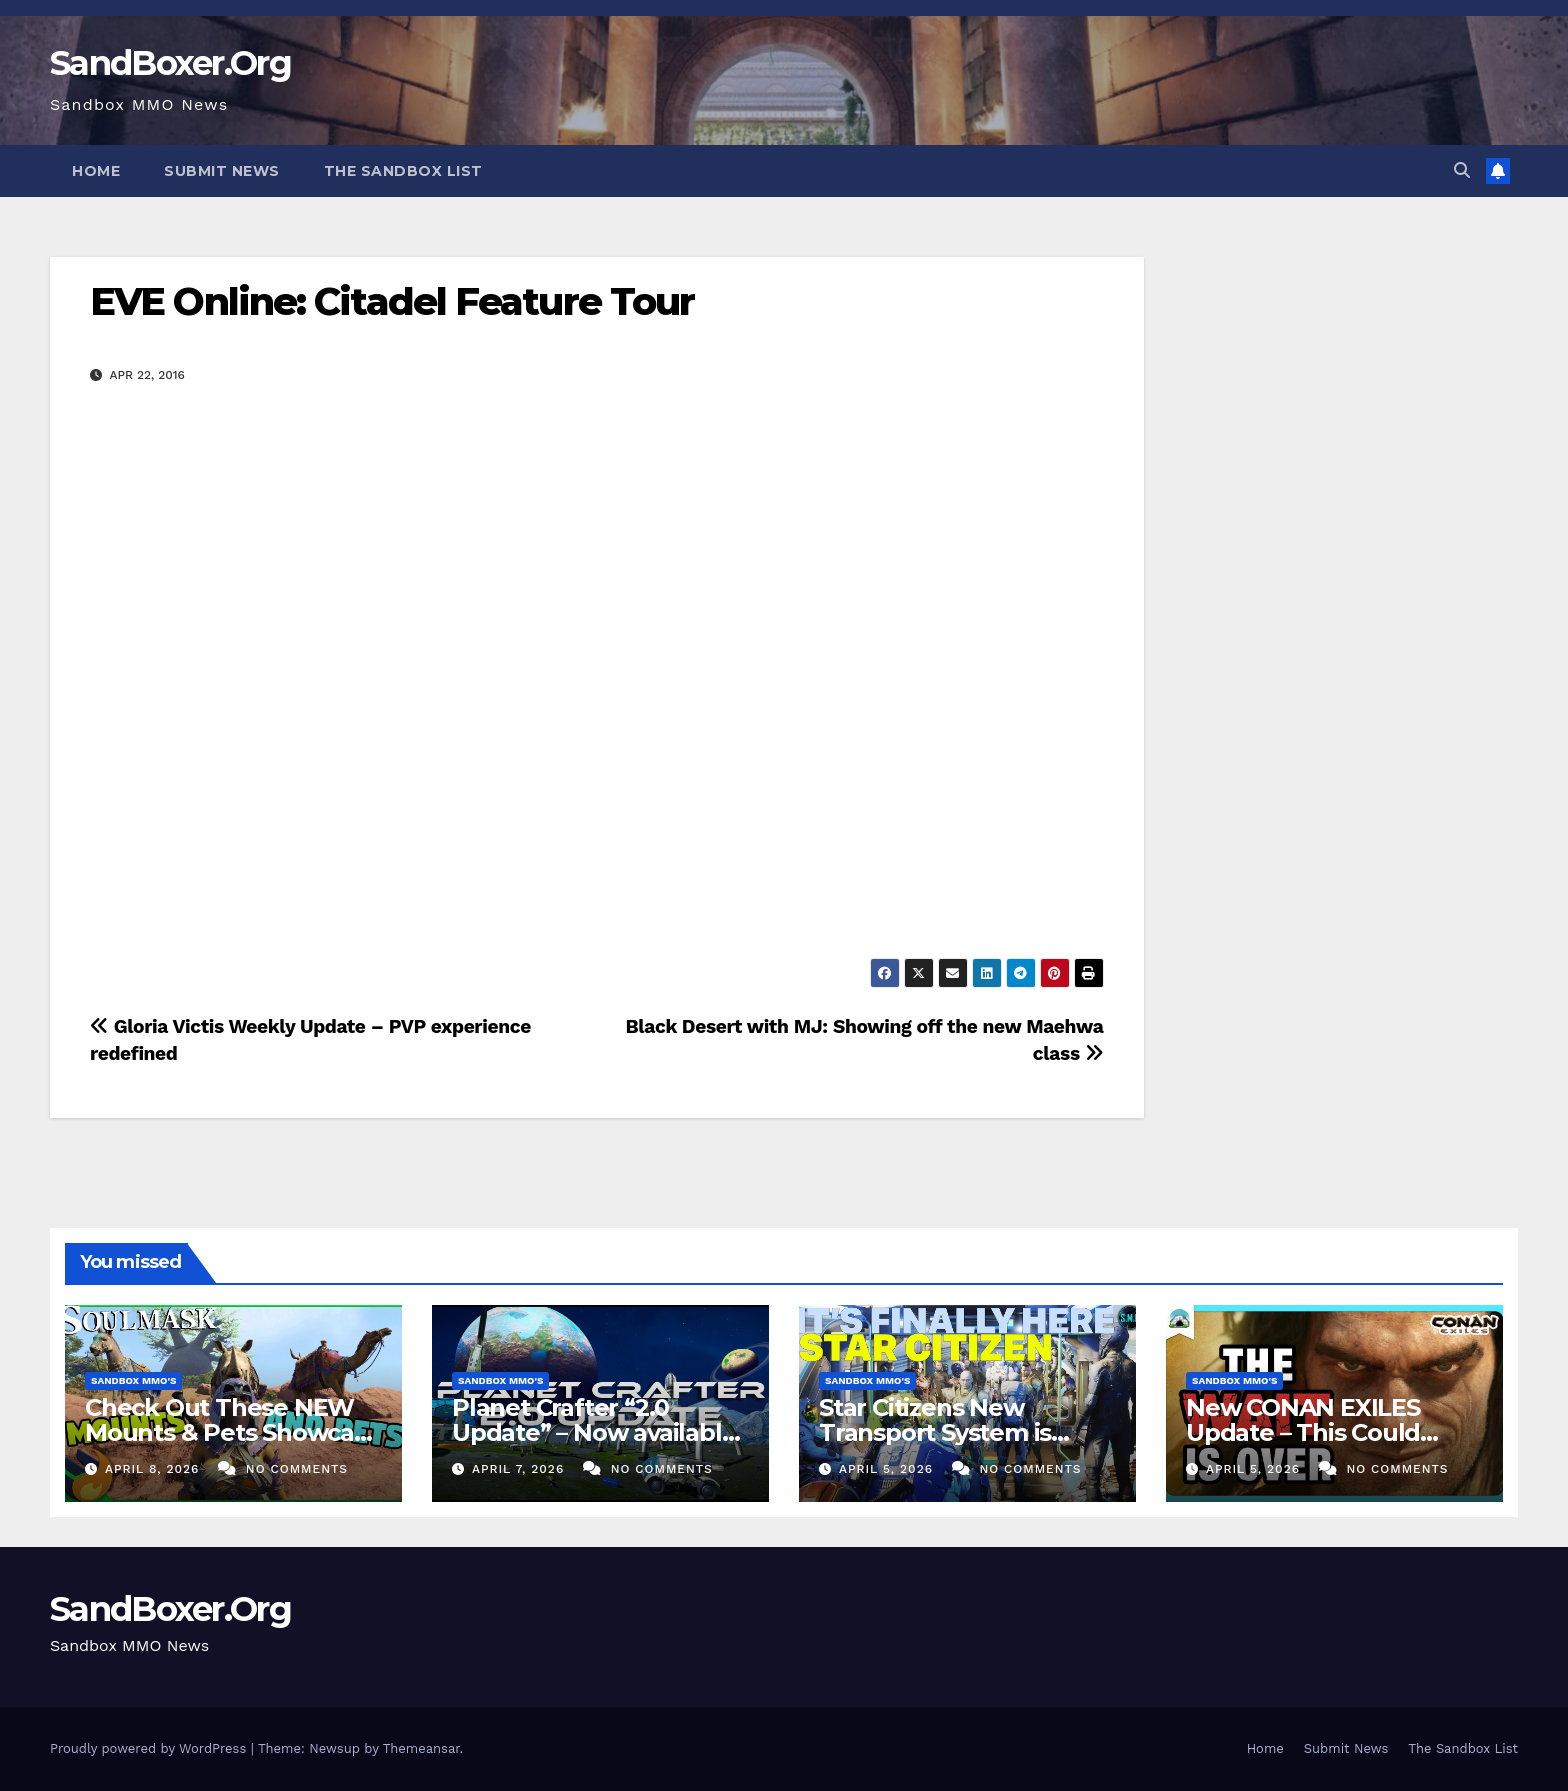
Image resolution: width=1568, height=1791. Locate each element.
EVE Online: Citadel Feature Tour (392, 301)
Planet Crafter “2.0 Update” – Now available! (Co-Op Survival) (597, 1432)
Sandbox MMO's (133, 1380)
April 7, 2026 (520, 1469)
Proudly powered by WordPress (150, 1748)
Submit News (222, 171)
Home (96, 171)
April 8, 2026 (154, 1469)
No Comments (297, 1469)
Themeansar (421, 1748)
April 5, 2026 (888, 1469)
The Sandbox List (403, 171)
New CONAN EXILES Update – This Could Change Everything (1303, 1432)
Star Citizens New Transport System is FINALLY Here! (935, 1432)
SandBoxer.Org (170, 63)
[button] (1462, 170)
